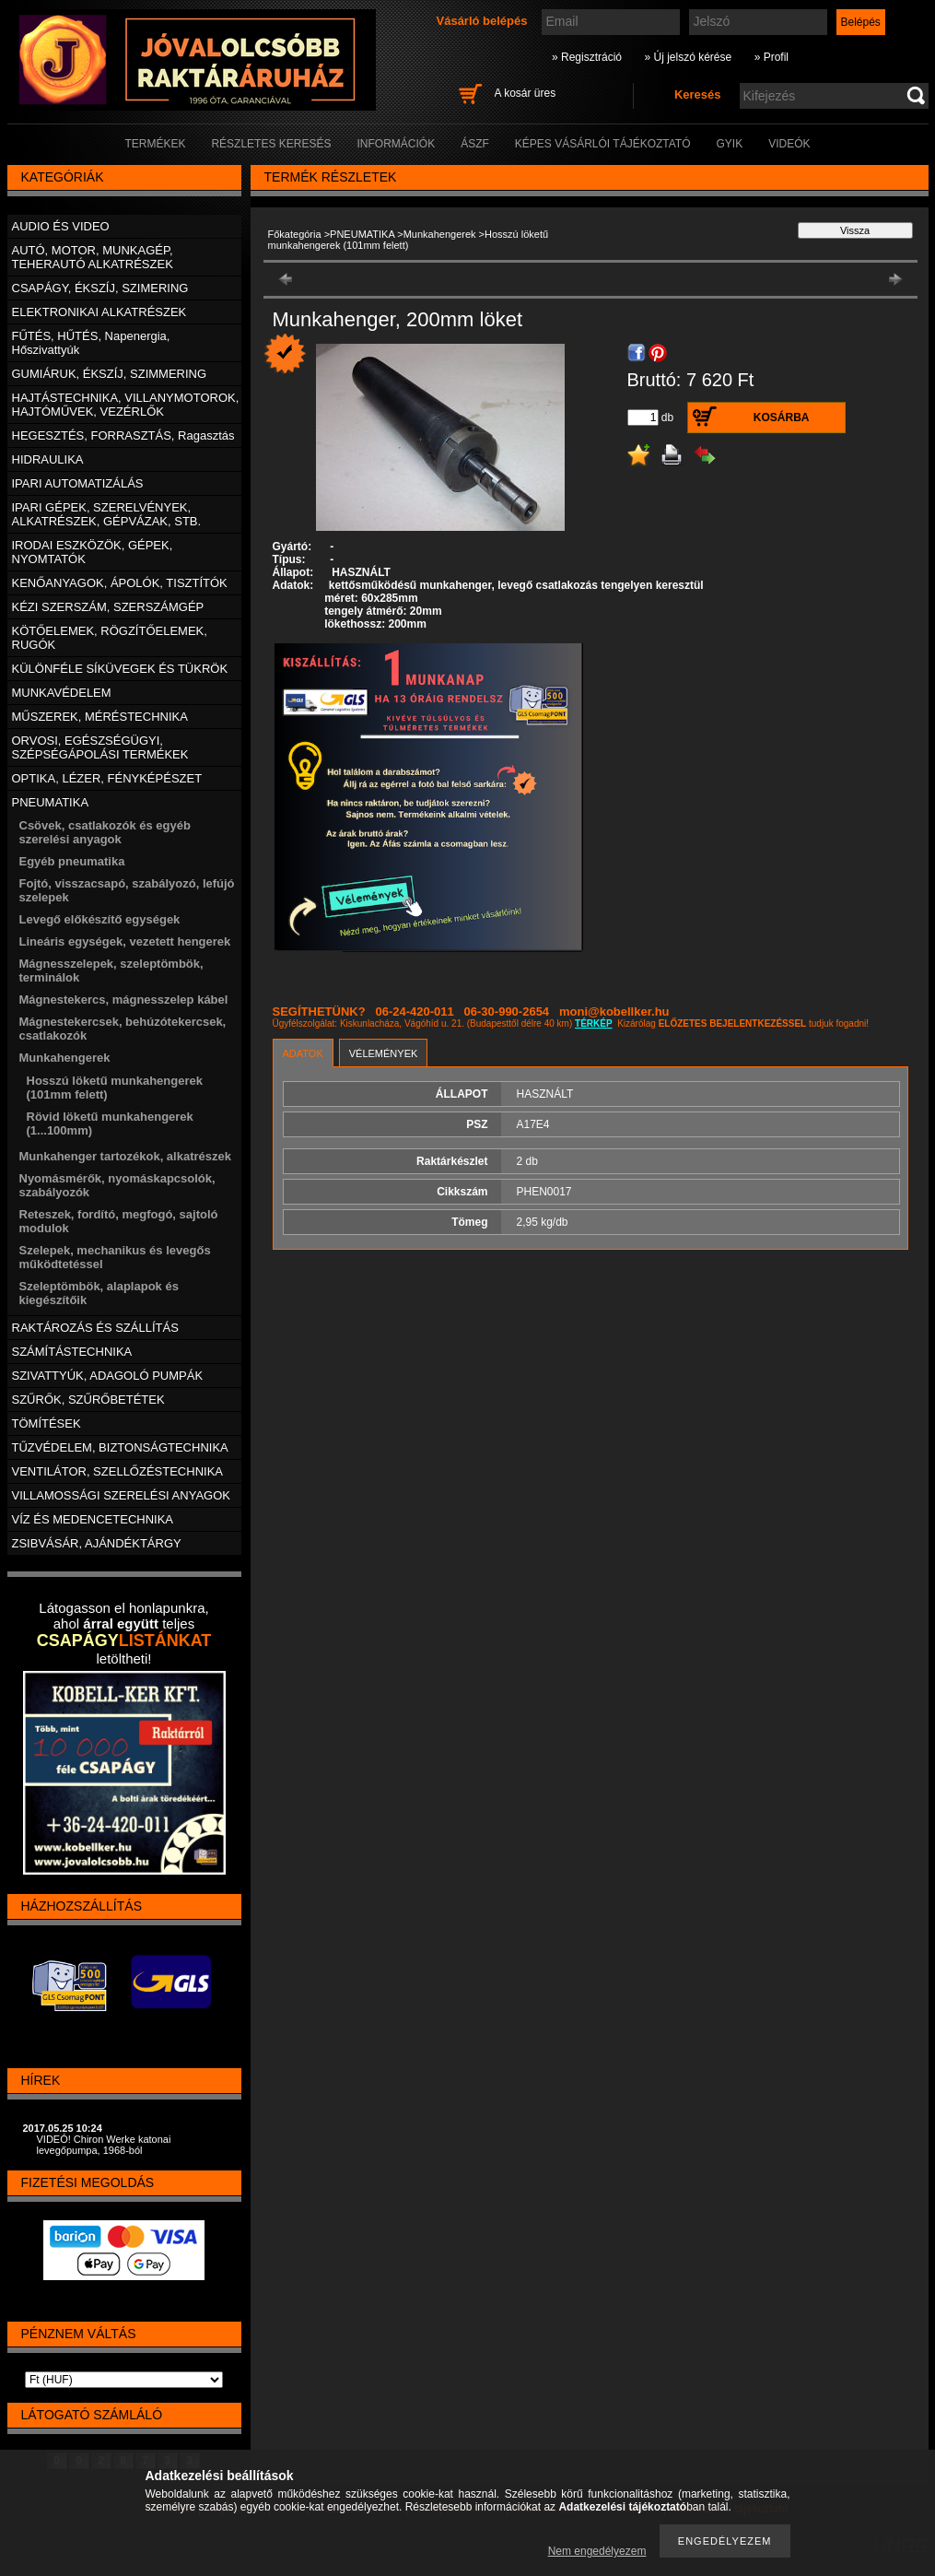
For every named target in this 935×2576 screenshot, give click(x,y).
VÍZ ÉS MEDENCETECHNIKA (93, 1519)
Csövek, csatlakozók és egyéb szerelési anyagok (105, 832)
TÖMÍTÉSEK (46, 1423)
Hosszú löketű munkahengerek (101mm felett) (408, 240)
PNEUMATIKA (362, 234)
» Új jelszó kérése (687, 57)
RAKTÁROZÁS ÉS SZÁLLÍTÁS (95, 1328)
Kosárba (782, 417)
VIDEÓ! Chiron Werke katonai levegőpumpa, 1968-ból (104, 2145)
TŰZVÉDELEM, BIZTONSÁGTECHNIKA (120, 1447)
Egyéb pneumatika (72, 861)
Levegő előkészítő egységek (100, 919)
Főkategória (294, 234)
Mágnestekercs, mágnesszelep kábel (123, 999)
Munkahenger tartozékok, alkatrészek (125, 1156)
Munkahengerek (439, 234)
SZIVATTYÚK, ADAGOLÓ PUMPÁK (108, 1375)
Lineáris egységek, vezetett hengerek (125, 941)
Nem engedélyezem (597, 2551)
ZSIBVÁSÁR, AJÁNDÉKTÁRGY (96, 1543)
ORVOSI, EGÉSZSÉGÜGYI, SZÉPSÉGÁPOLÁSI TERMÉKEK (100, 747)
